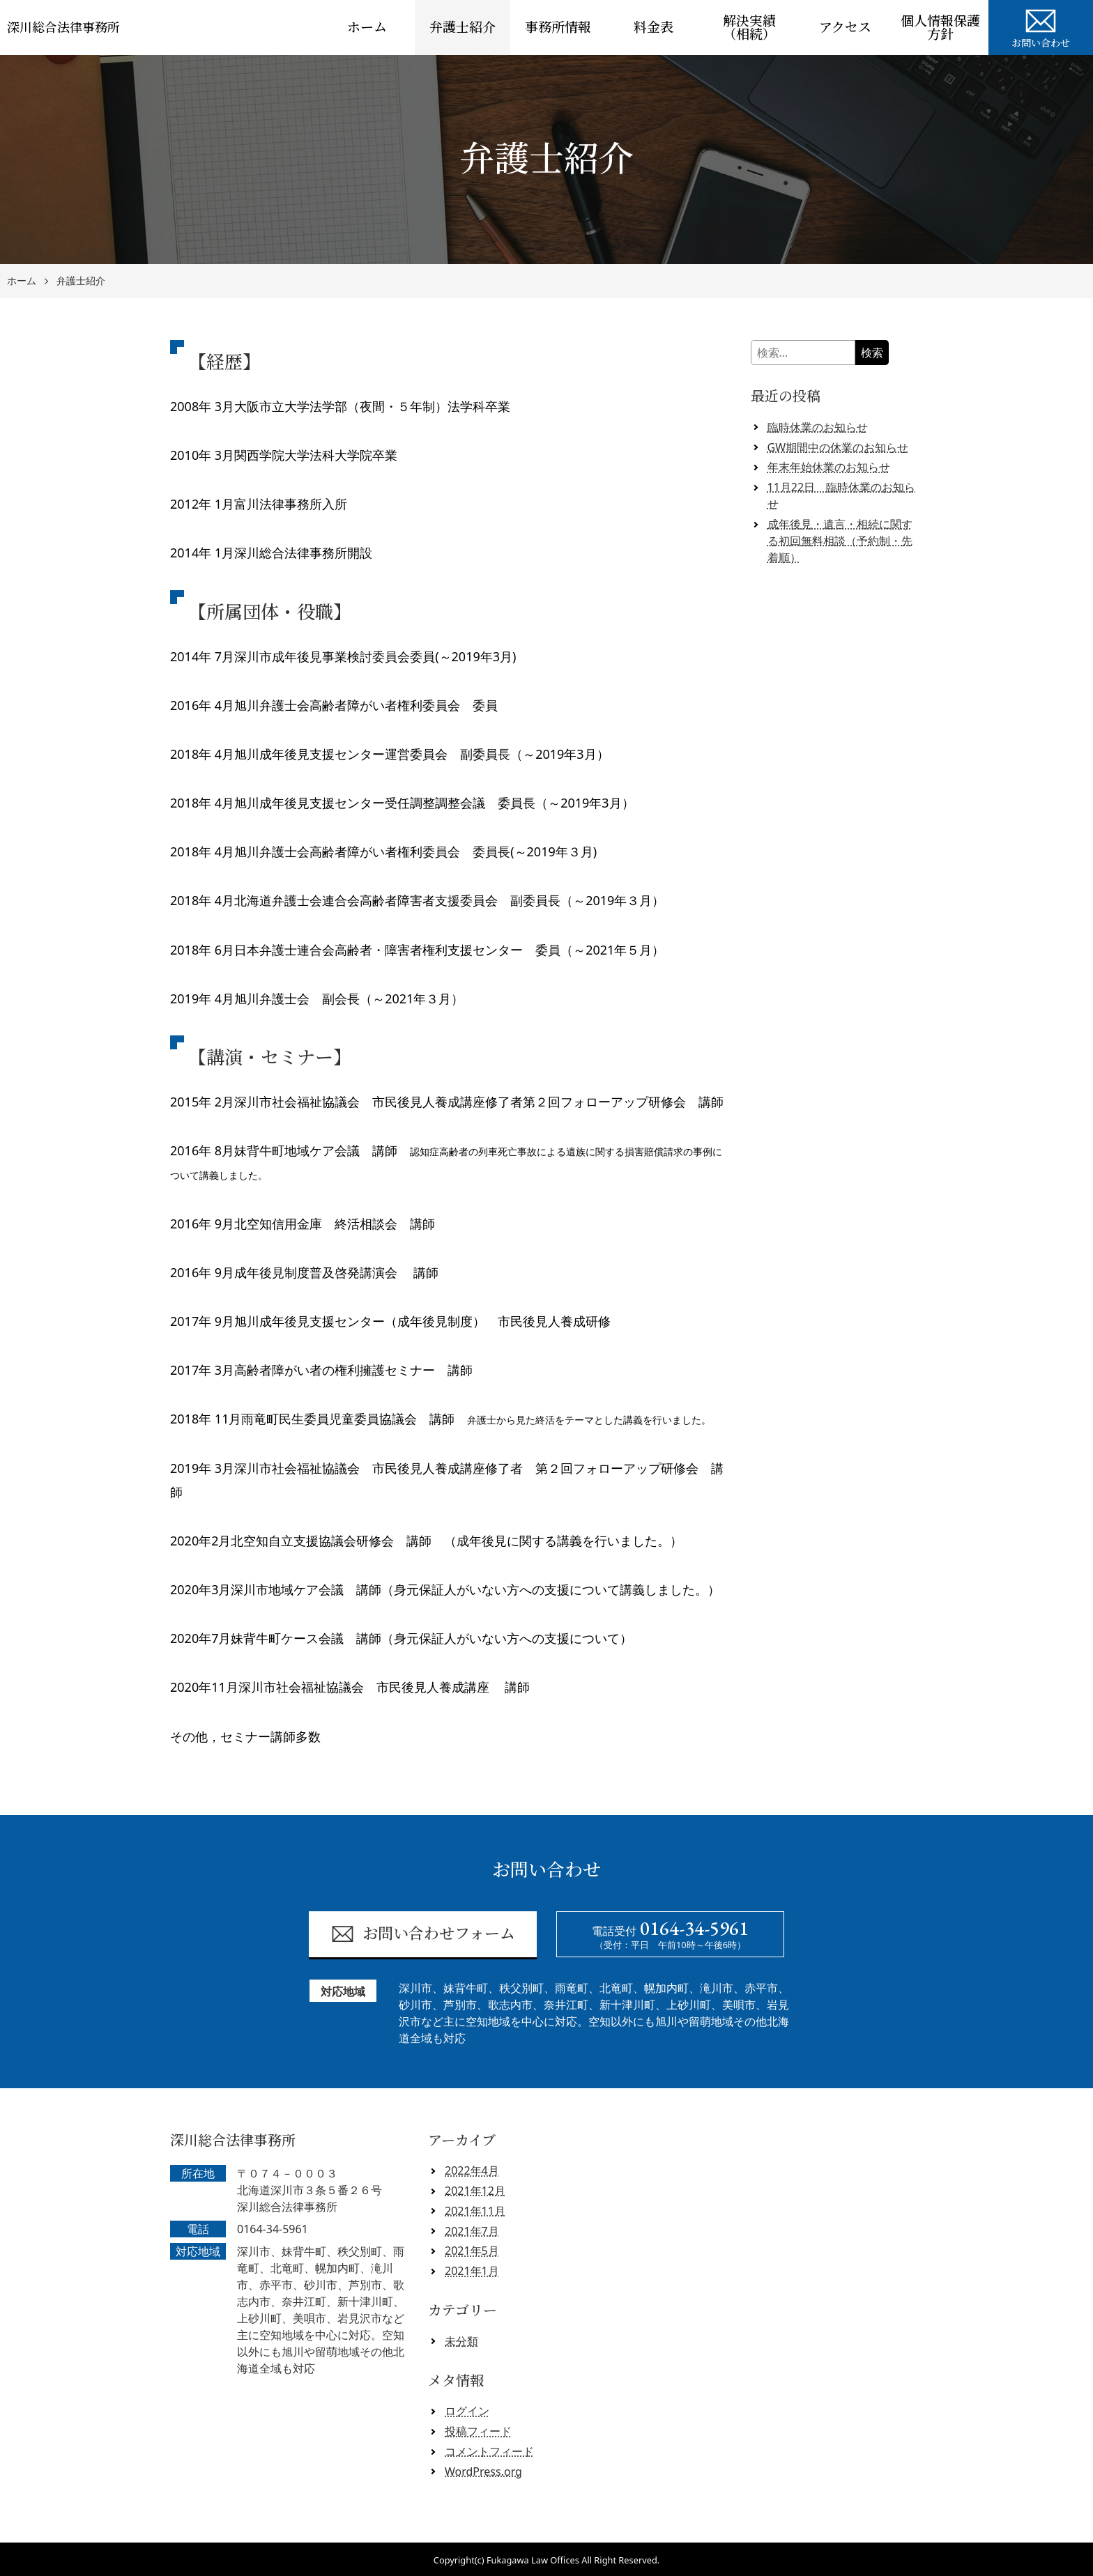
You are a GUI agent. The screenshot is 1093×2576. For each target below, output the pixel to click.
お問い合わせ (1040, 26)
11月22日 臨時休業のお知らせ (841, 495)
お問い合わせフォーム (422, 1934)
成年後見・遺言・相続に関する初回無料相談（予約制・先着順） (839, 540)
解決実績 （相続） (756, 28)
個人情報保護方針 (940, 28)
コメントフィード (489, 2451)
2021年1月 (472, 2270)
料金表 (653, 27)
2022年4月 (472, 2170)
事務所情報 (558, 27)
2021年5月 (472, 2250)
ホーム (367, 27)
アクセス (845, 27)
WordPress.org (483, 2471)
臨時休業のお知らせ (817, 427)
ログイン (467, 2411)
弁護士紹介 (462, 27)
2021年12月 (475, 2190)
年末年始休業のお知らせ (828, 467)
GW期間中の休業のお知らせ (838, 447)
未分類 (461, 2341)
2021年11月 (475, 2211)
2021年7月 (472, 2231)
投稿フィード (478, 2431)
